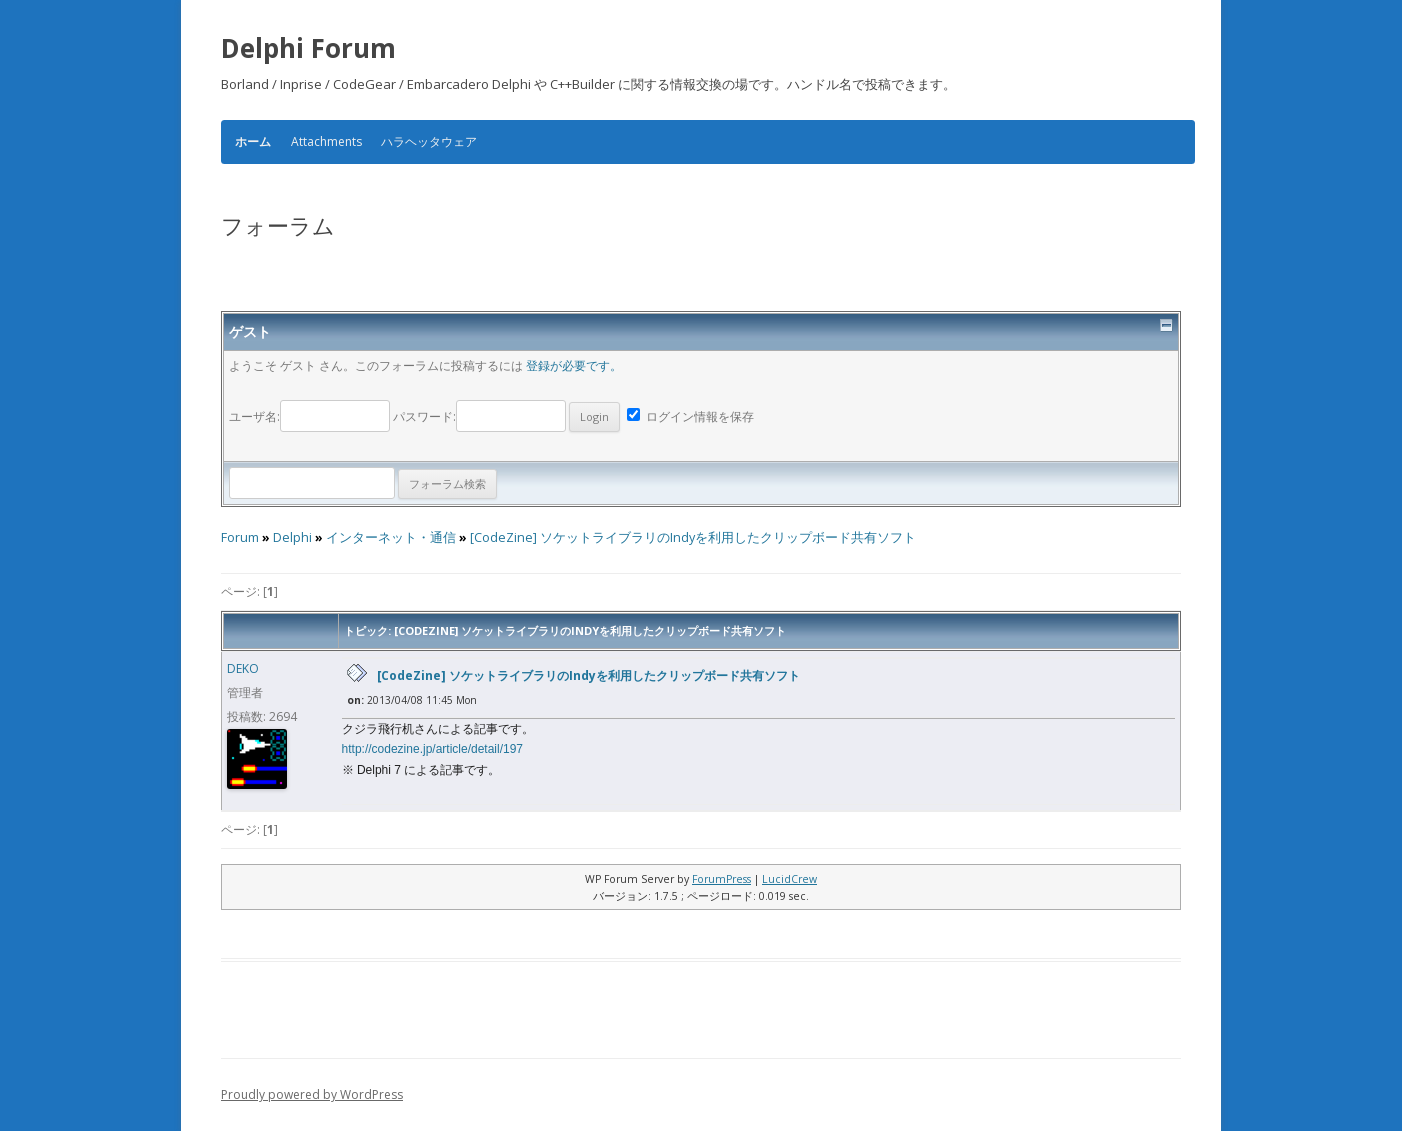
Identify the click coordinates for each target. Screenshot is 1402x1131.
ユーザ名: (311, 416)
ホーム (253, 142)
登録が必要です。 (574, 365)
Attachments (326, 141)
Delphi (292, 537)
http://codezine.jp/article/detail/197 (432, 749)
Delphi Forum (308, 48)
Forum (240, 537)
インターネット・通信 (391, 537)
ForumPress (721, 879)
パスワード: (506, 416)
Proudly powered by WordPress (312, 1094)
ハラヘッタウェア (429, 141)
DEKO (243, 668)
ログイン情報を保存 (690, 416)
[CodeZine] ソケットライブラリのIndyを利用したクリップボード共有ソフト (693, 537)
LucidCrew (789, 879)
